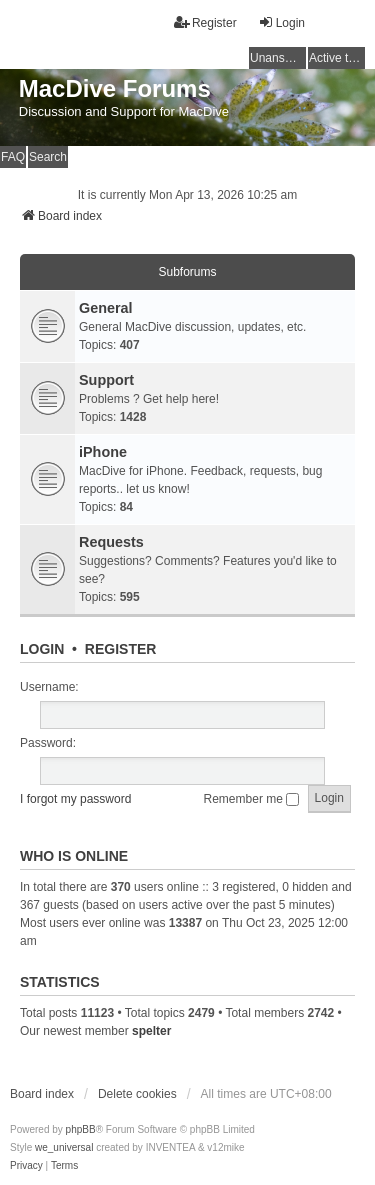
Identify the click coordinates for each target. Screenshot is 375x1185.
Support (106, 380)
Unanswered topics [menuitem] (278, 58)
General (106, 308)
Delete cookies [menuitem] (137, 1094)
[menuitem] (26, 1166)
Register (121, 649)
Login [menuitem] (281, 22)
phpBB (81, 1129)
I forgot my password (75, 799)
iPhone (103, 452)
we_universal (64, 1147)
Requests (111, 542)
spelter (151, 1031)
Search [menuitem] (48, 157)
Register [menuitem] (205, 22)
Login (42, 649)
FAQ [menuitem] (13, 157)
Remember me (252, 799)
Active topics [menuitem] (337, 58)
